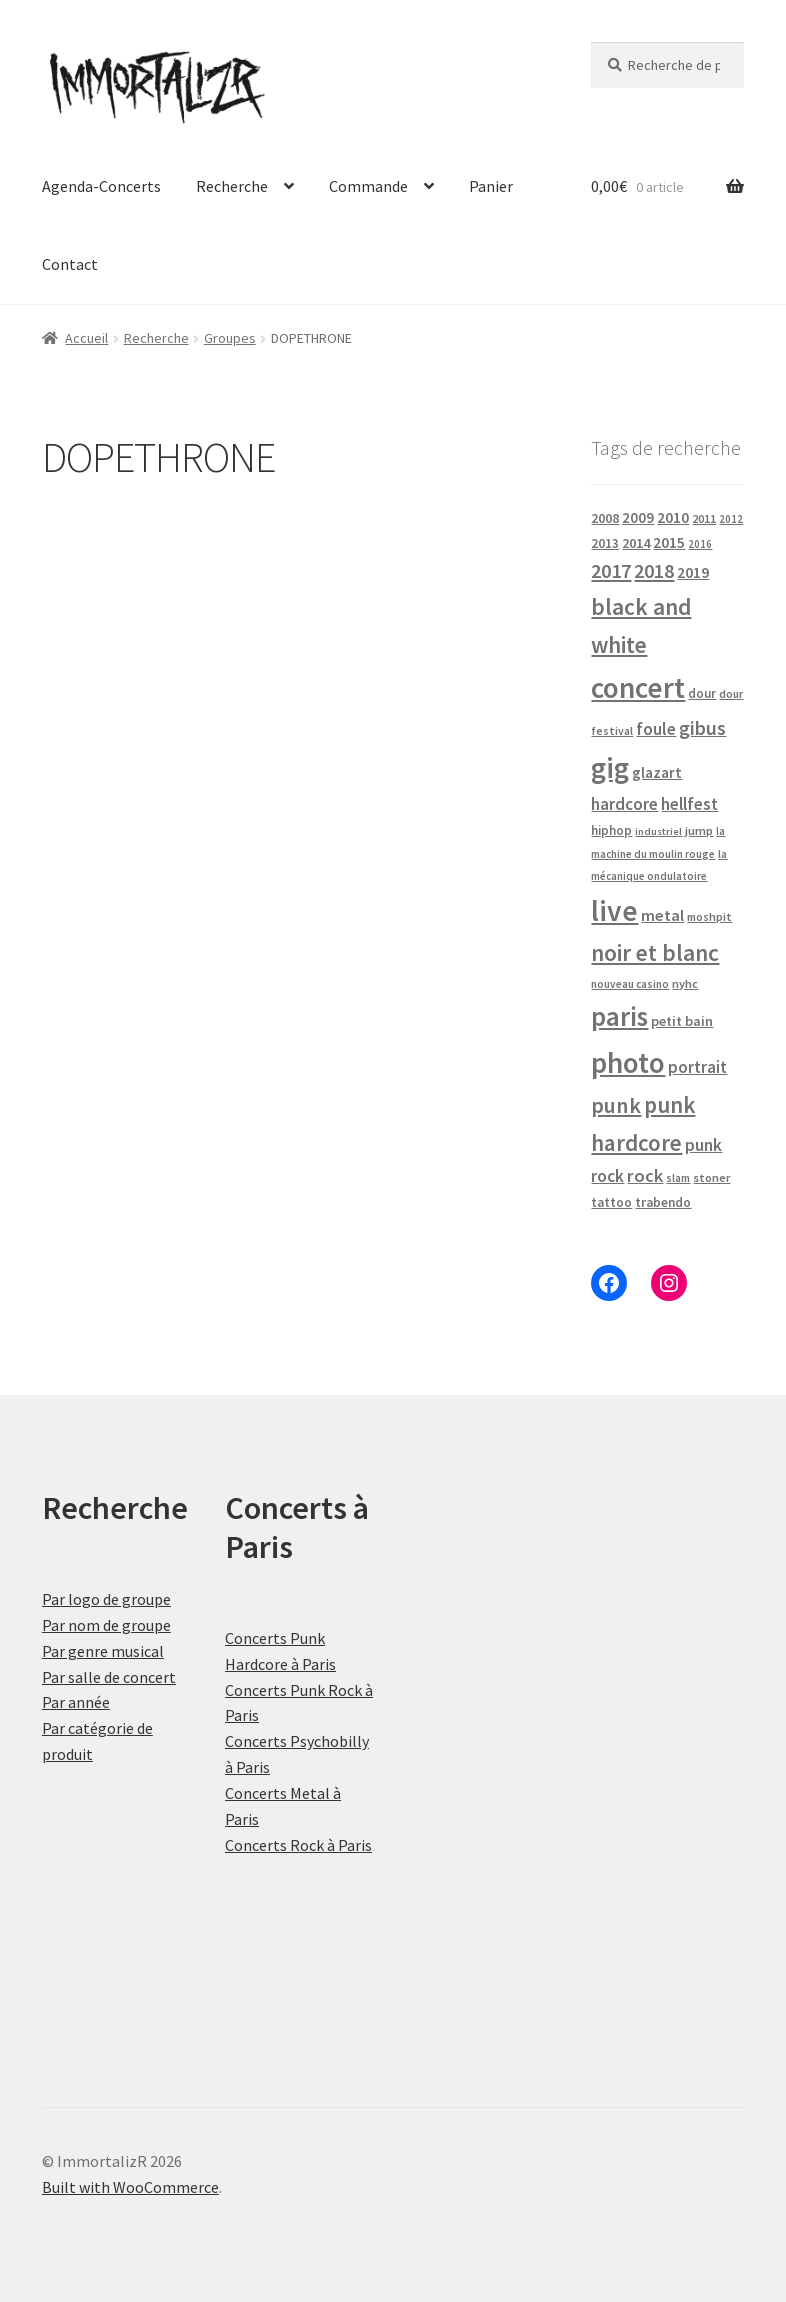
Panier (491, 186)
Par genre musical (103, 1651)
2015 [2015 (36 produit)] (669, 542)
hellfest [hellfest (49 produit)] (689, 804)
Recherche (232, 186)
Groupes (230, 338)
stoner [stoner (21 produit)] (711, 1177)
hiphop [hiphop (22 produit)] (611, 830)
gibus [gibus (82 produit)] (702, 728)
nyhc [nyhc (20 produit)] (685, 983)
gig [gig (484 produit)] (610, 767)
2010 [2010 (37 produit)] (673, 517)
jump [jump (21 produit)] (699, 830)
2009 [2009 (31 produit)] (638, 517)
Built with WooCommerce (130, 2187)
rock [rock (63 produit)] (645, 1175)
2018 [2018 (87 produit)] (654, 570)
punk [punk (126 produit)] (616, 1105)
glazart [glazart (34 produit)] (657, 772)
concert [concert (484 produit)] (638, 687)
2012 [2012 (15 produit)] (731, 519)
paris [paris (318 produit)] (619, 1016)
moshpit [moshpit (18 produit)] (709, 916)
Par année (76, 1702)
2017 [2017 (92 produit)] (611, 571)
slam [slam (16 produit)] (678, 1178)
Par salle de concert (109, 1677)
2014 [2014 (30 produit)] (636, 543)
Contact (70, 264)
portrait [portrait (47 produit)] (697, 1067)
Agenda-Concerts (101, 186)
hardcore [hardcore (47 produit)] (624, 804)
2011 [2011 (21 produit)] (704, 518)
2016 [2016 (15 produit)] (700, 544)
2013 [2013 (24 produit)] (605, 543)
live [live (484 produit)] (614, 910)
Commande (368, 186)
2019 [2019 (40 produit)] (693, 572)
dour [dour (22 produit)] (702, 693)
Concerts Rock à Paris (298, 1845)
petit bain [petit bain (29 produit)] (682, 1021)
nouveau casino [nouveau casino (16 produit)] (630, 984)
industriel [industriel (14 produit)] (658, 831)
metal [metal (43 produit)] (662, 915)
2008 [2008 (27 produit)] (605, 518)
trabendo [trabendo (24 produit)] (663, 1202)
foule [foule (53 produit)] (656, 729)
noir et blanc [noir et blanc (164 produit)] (655, 952)
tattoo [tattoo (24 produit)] (611, 1202)
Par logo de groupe (106, 1599)
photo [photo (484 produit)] (628, 1062)
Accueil (86, 338)
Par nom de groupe (106, 1625)
